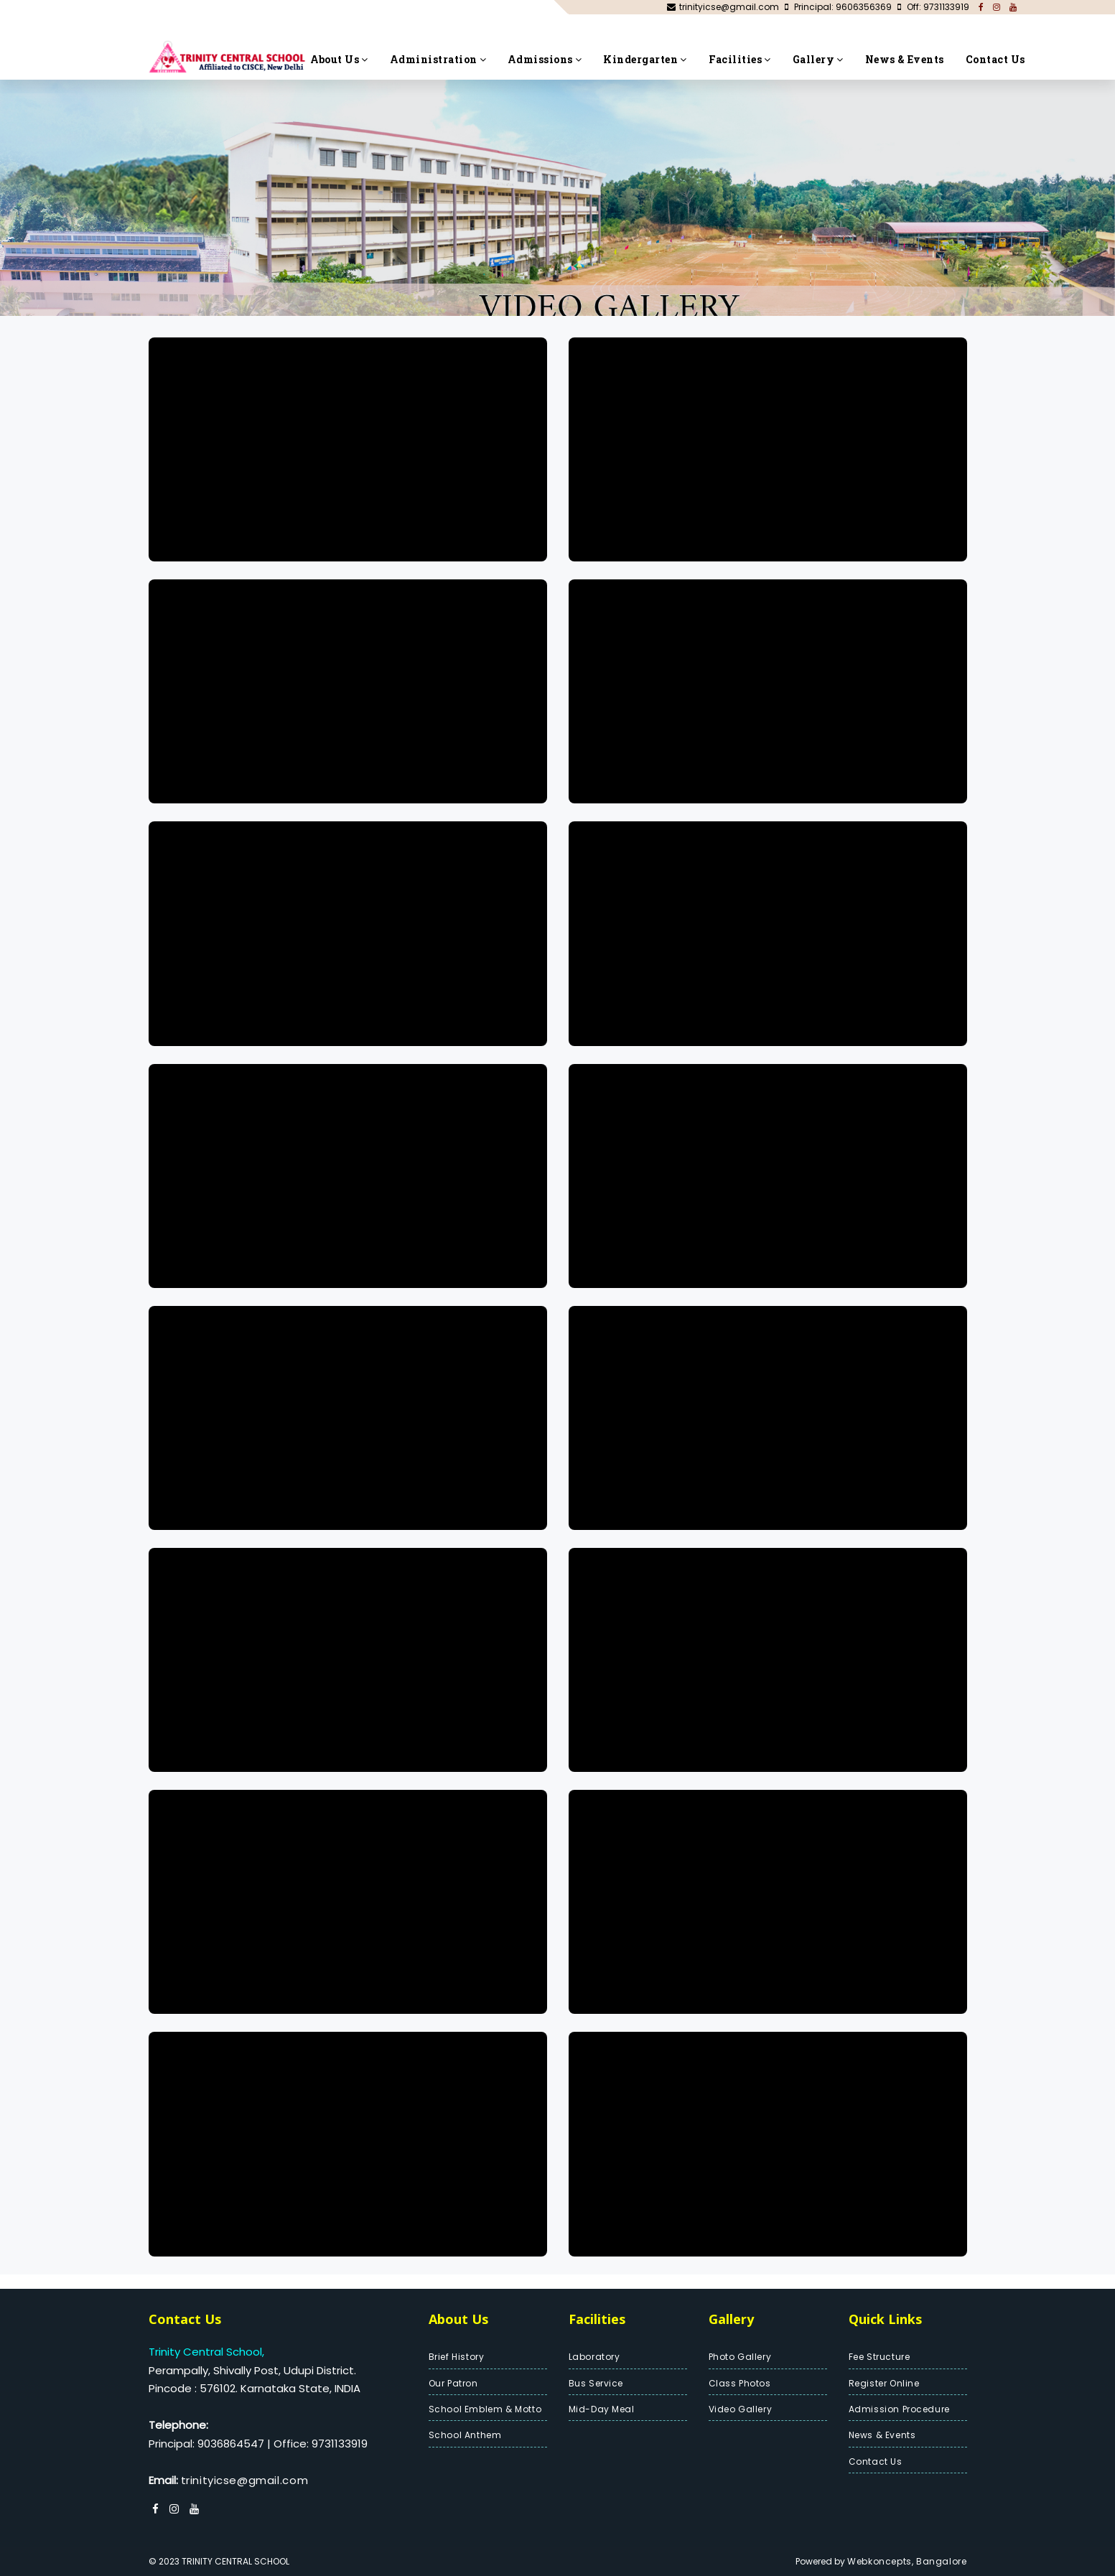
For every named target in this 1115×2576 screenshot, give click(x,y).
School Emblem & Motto (485, 2409)
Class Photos (740, 2383)
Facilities (740, 59)
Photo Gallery (740, 2357)
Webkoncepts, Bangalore (906, 2561)
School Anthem (465, 2435)
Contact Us (995, 59)
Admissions (545, 59)
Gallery (818, 59)
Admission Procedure (899, 2409)
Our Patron (453, 2383)
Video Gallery (741, 2409)
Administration (438, 59)
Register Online (884, 2383)
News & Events (904, 59)
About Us (339, 59)
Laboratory (594, 2357)
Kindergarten (644, 59)
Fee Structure (879, 2357)
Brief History (457, 2357)
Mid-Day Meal (602, 2409)
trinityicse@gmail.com (245, 2480)
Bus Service (596, 2383)
